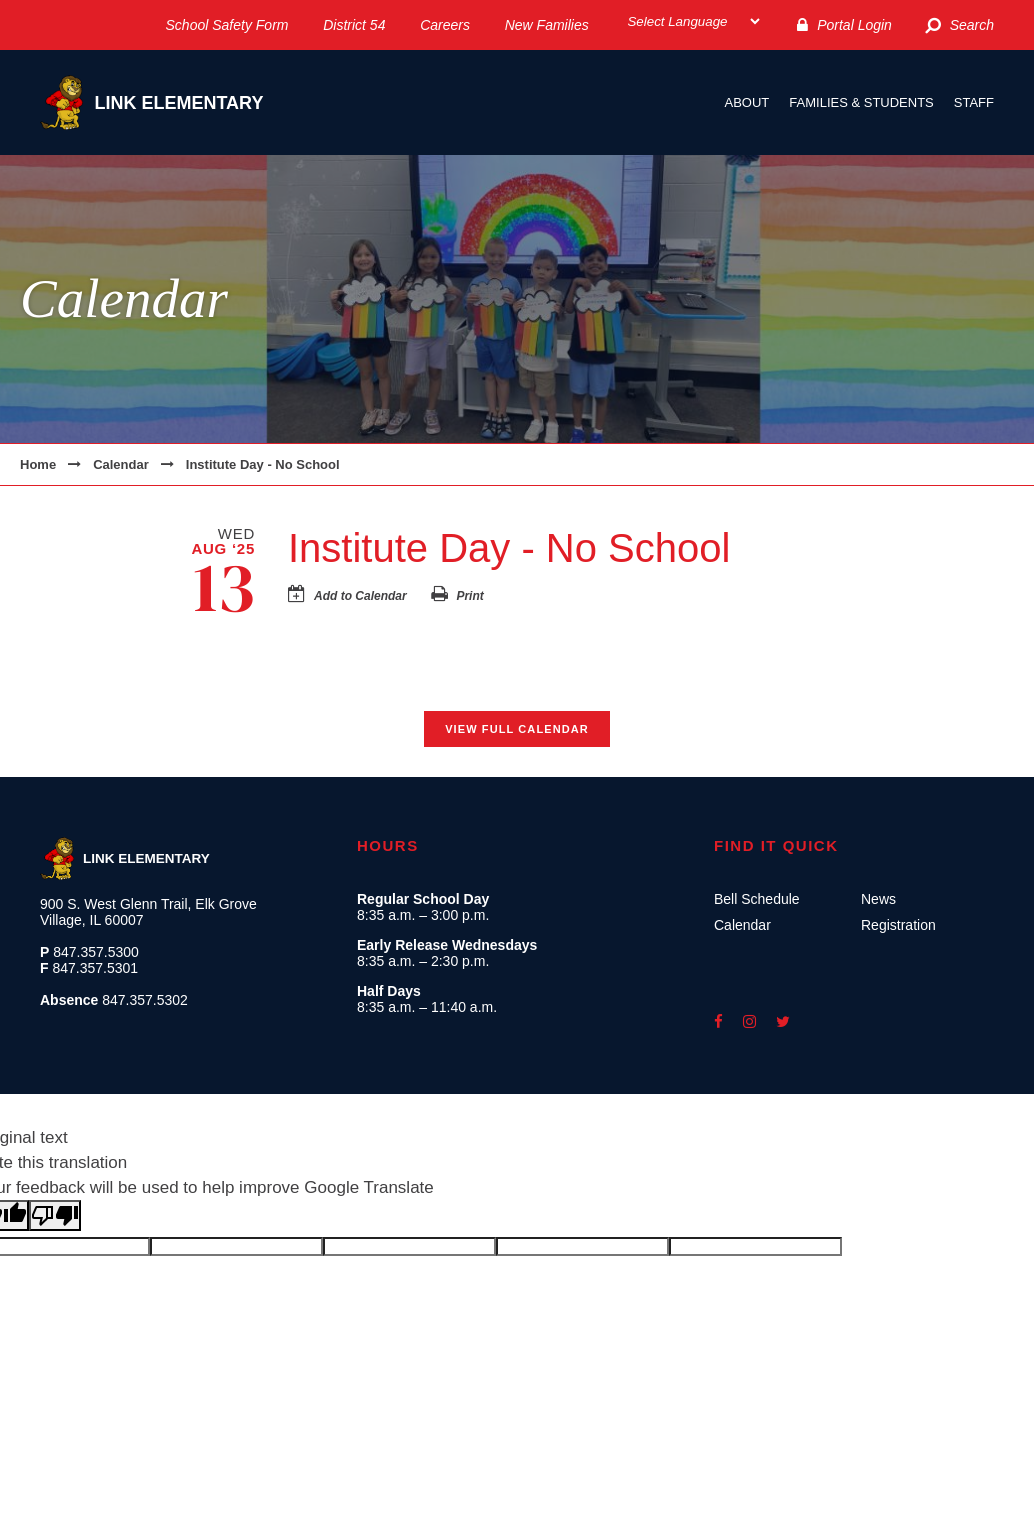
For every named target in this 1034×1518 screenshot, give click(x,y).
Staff (974, 102)
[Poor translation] (55, 1215)
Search (972, 25)
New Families (547, 25)
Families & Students (861, 102)
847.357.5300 (96, 952)
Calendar (121, 464)
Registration (898, 925)
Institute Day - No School (263, 464)
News (878, 899)
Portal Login (854, 25)
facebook (718, 1021)
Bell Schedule (757, 899)
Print (469, 596)
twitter (783, 1021)
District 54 (354, 25)
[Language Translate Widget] (693, 21)
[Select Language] (693, 21)
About (747, 102)
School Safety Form (227, 25)
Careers (445, 25)
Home (38, 464)
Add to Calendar (360, 596)
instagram (749, 1021)
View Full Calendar (517, 729)
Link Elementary (151, 102)
